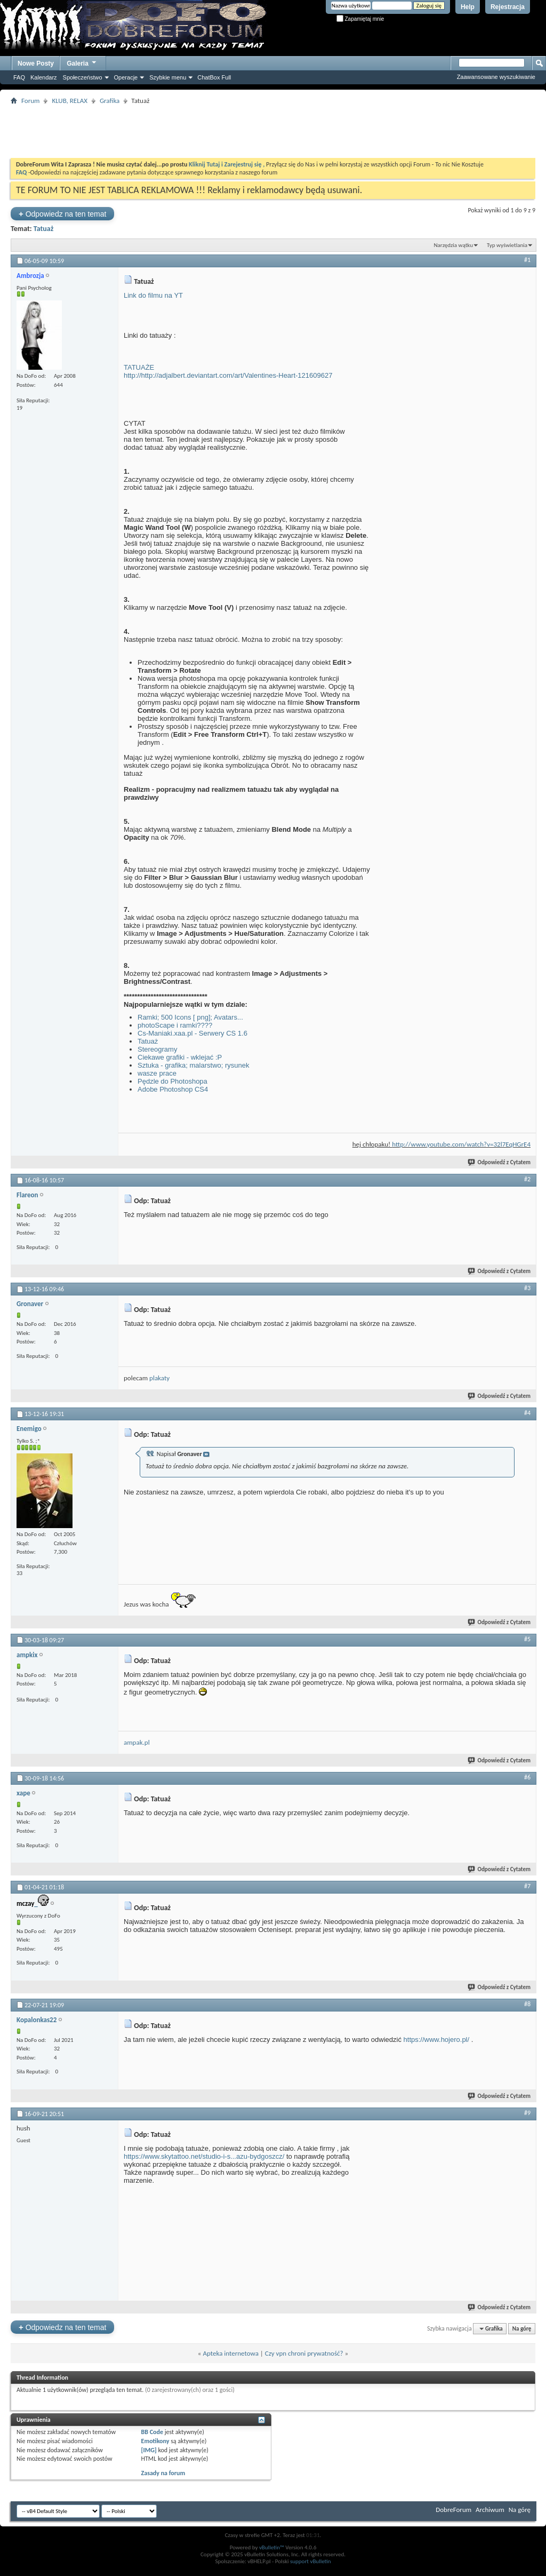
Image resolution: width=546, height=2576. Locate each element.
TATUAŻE (139, 367)
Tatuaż (44, 228)
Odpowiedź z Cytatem (500, 1162)
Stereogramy (157, 1049)
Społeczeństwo (82, 77)
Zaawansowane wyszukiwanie (496, 77)
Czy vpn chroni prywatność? (304, 2353)
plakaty (159, 1378)
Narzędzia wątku (453, 245)
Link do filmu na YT (153, 295)
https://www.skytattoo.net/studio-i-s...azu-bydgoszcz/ (204, 2156)
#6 (527, 1777)
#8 (527, 2004)
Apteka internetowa (230, 2353)
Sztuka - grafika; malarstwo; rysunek (194, 1065)
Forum (30, 101)
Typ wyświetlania (507, 245)
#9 (527, 2113)
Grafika (109, 101)
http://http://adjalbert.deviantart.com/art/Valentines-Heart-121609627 (228, 375)
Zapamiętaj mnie (360, 19)
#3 (527, 1288)
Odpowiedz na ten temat (62, 213)
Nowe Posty (36, 63)
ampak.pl (137, 1742)
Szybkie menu (167, 77)
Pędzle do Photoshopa (172, 1081)
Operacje (126, 77)
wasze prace (157, 1073)
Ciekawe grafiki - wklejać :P (180, 1057)
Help (468, 7)
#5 (527, 1639)
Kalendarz (43, 77)
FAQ (19, 77)
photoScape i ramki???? (175, 1025)
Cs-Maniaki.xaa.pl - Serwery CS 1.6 (192, 1033)
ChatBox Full (214, 77)
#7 (527, 1886)
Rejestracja (508, 7)
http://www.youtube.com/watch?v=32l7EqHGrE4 (461, 1144)
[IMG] (149, 2450)
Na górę (522, 2328)
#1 (527, 260)
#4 (527, 1413)
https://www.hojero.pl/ (437, 2040)
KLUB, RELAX (69, 101)
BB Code (152, 2432)
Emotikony (155, 2441)
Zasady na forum (163, 2473)
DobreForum (453, 2510)
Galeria (82, 62)
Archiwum (490, 2510)
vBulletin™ (271, 2547)
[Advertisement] (273, 131)
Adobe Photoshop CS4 (173, 1089)
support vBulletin (310, 2561)
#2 (527, 1179)
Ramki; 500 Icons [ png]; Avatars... (190, 1017)
